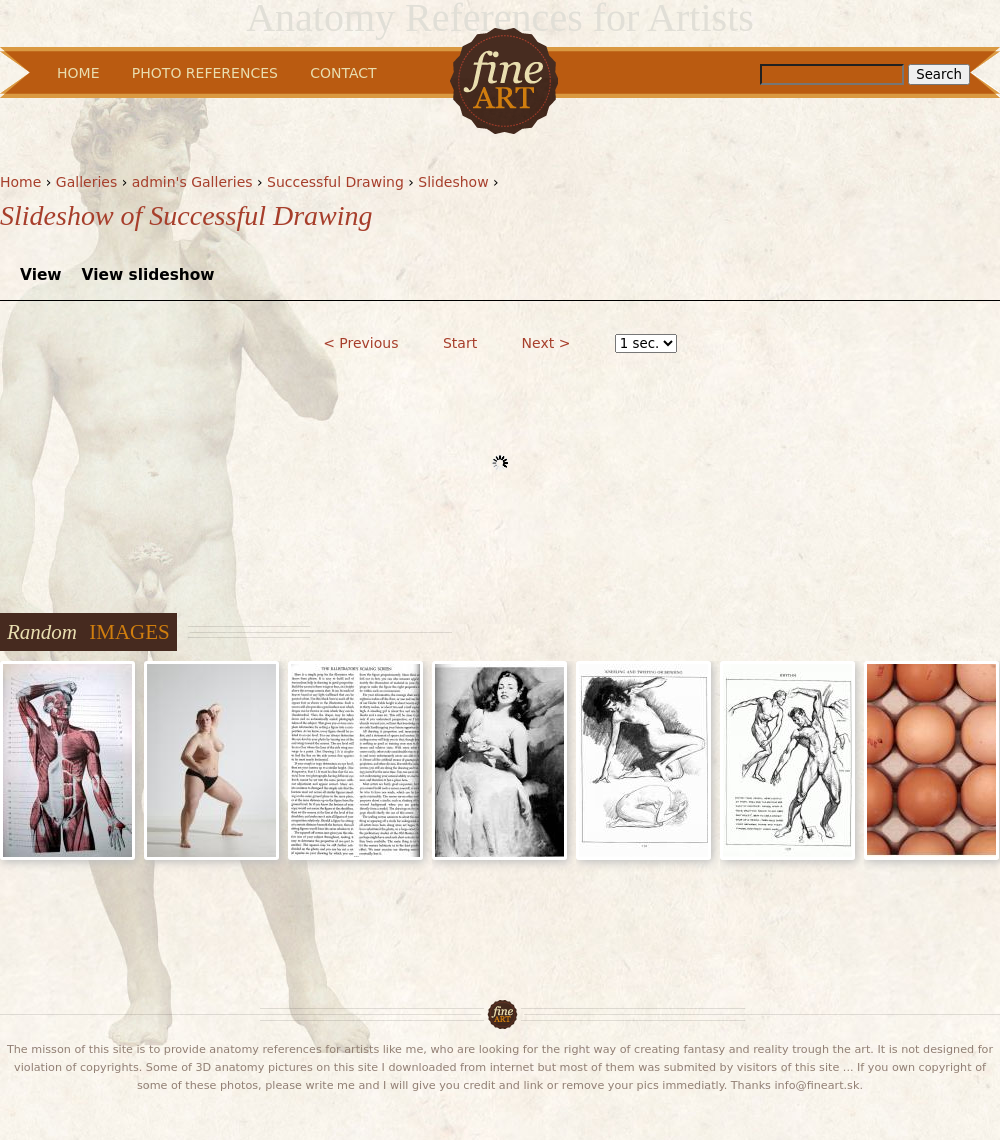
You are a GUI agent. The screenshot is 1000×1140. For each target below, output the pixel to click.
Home (20, 182)
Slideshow (453, 182)
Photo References (205, 73)
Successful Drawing (335, 182)
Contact (343, 73)
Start (460, 343)
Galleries (86, 182)
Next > (546, 343)
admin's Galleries (192, 182)
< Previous (360, 343)
